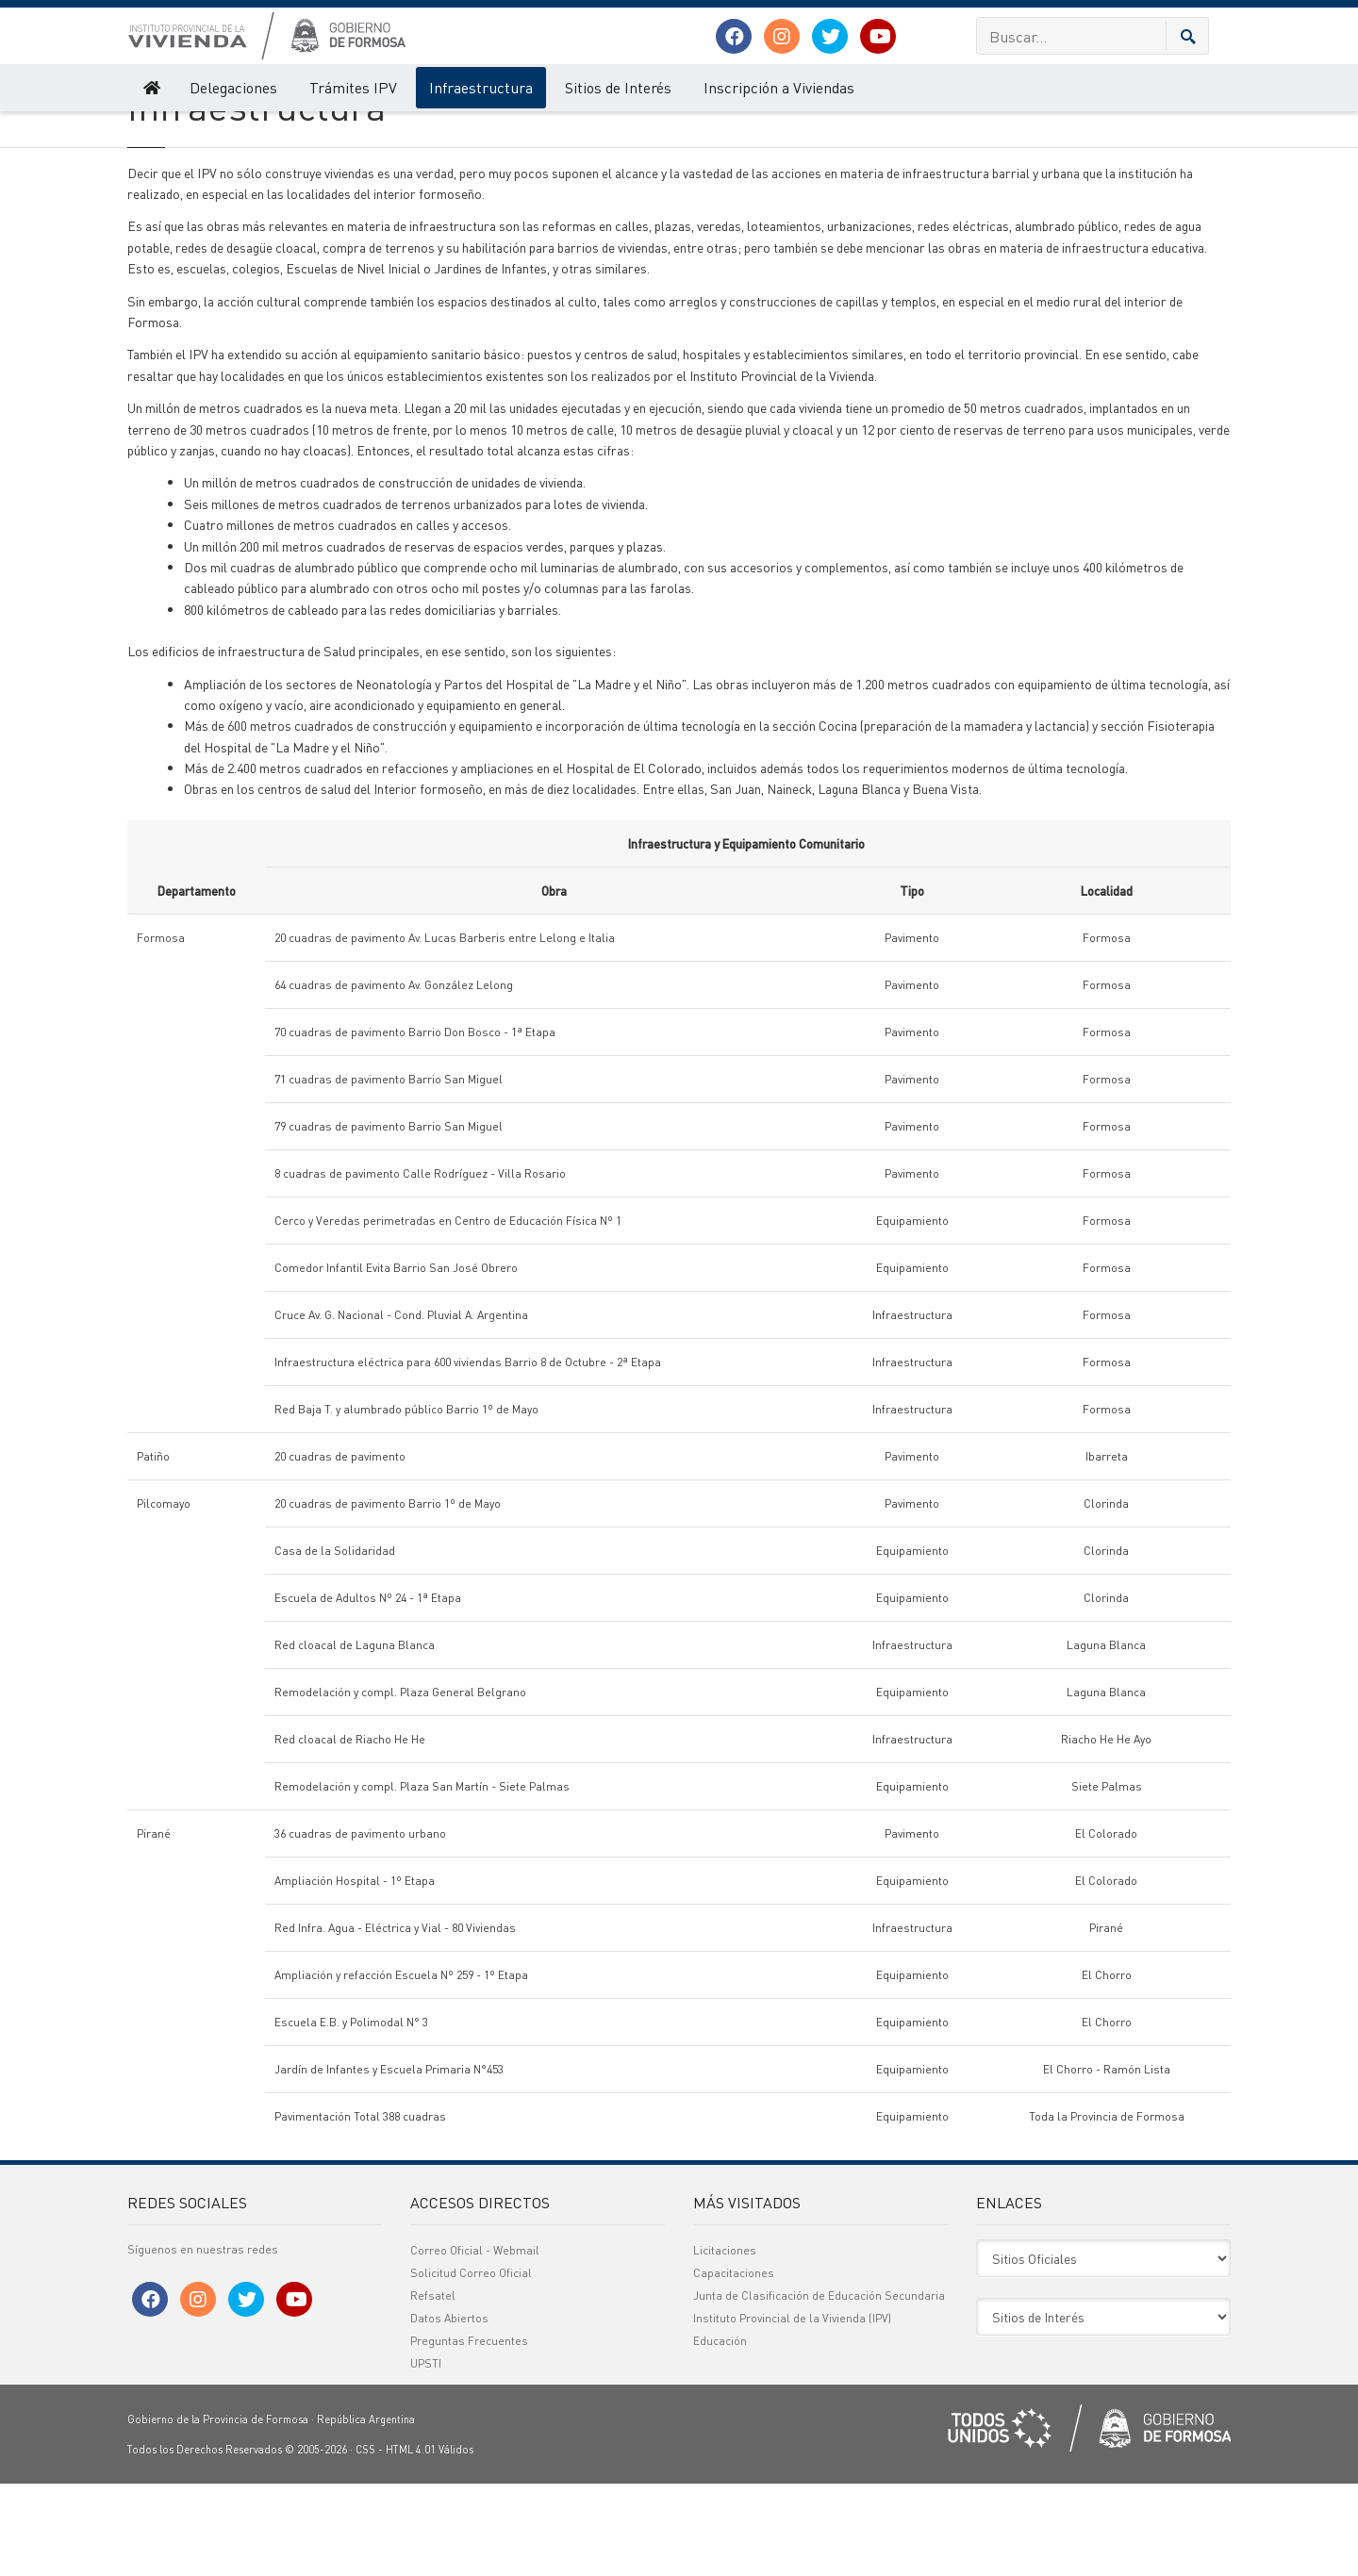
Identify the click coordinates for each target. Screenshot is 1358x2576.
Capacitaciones (733, 2365)
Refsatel (432, 2388)
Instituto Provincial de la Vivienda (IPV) (218, 130)
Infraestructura (481, 87)
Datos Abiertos (449, 2410)
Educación (720, 2433)
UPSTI (425, 2456)
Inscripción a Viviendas (779, 87)
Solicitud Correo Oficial (471, 2365)
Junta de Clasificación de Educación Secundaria (819, 2388)
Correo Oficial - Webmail (474, 2343)
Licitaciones (724, 2343)
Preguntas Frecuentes (469, 2433)
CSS (365, 2542)
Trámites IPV (353, 87)
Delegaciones (233, 87)
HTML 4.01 (411, 2542)
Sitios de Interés (618, 87)
